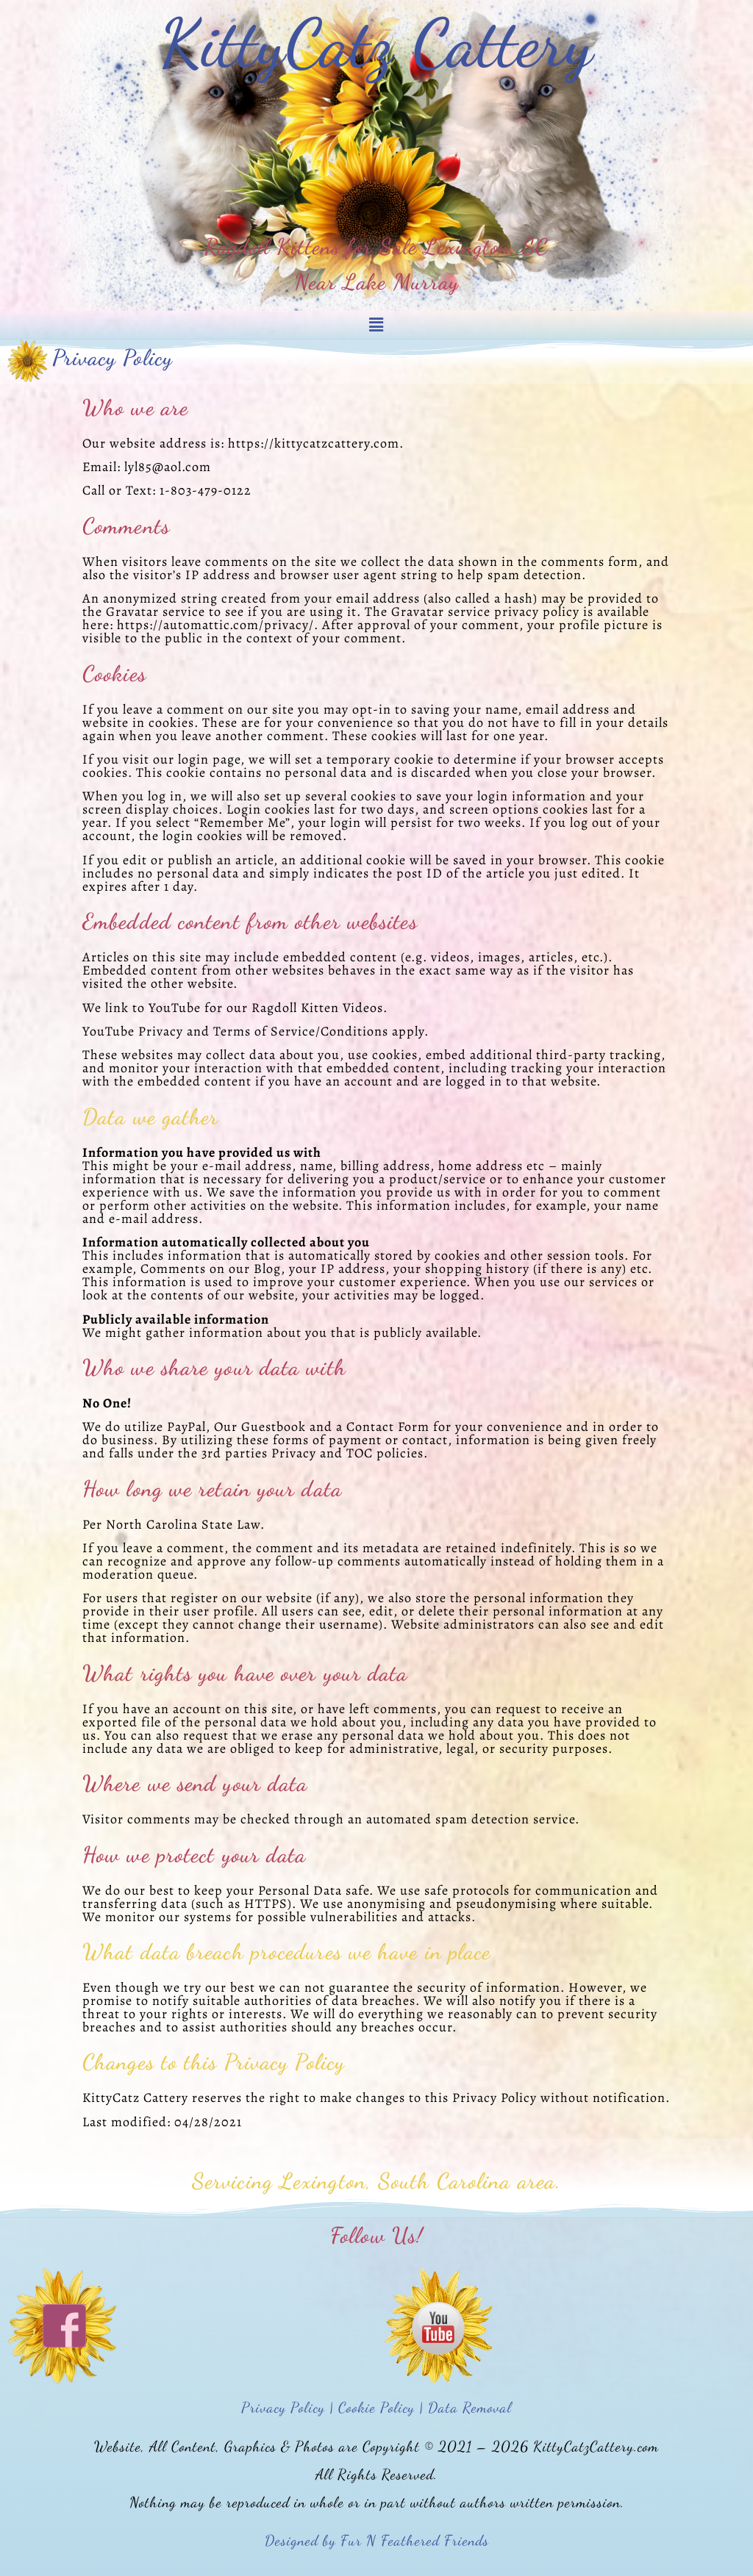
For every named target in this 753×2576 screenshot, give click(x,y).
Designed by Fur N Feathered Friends (377, 2541)
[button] (376, 325)
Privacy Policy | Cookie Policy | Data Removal (376, 2408)
